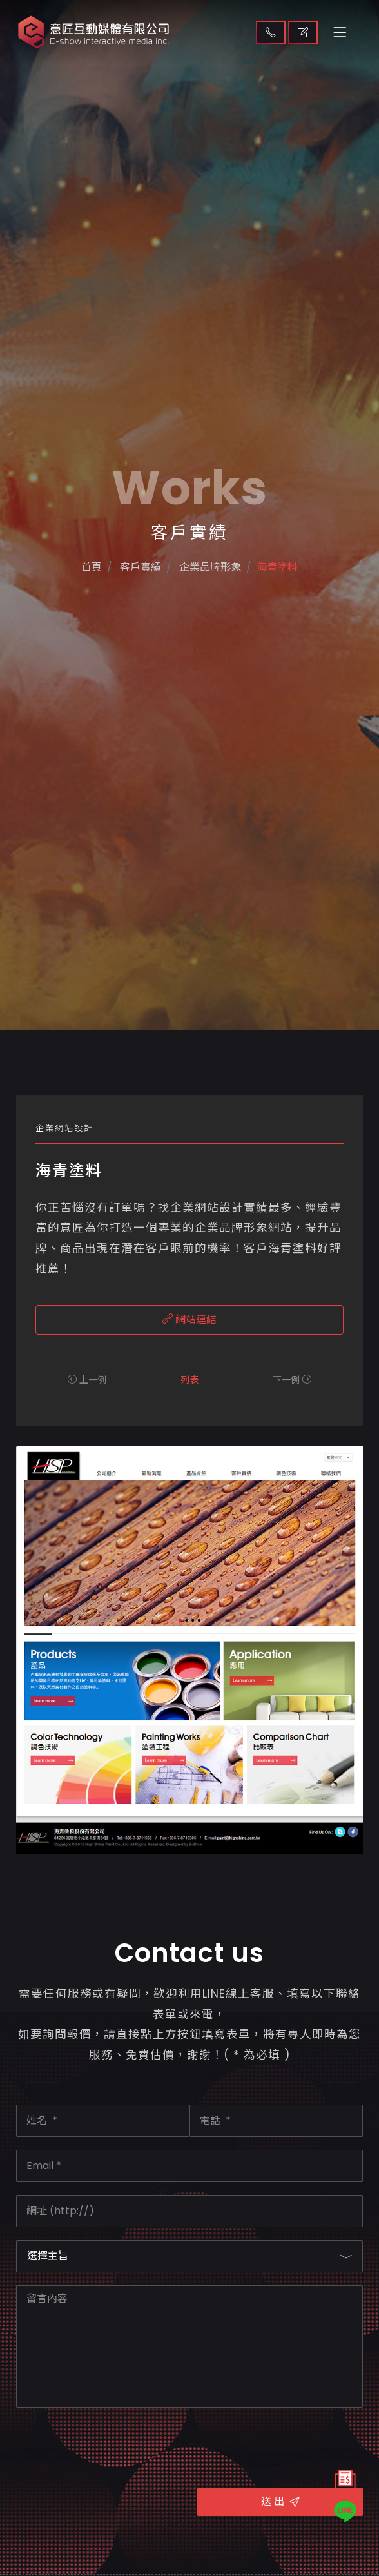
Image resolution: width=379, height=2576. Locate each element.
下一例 (292, 1379)
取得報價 (303, 32)
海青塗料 (292, 622)
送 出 (280, 2501)
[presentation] (114, 2446)
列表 (189, 1379)
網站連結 (189, 1319)
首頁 (75, 622)
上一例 (87, 1379)
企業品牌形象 (212, 622)
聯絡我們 (271, 32)
